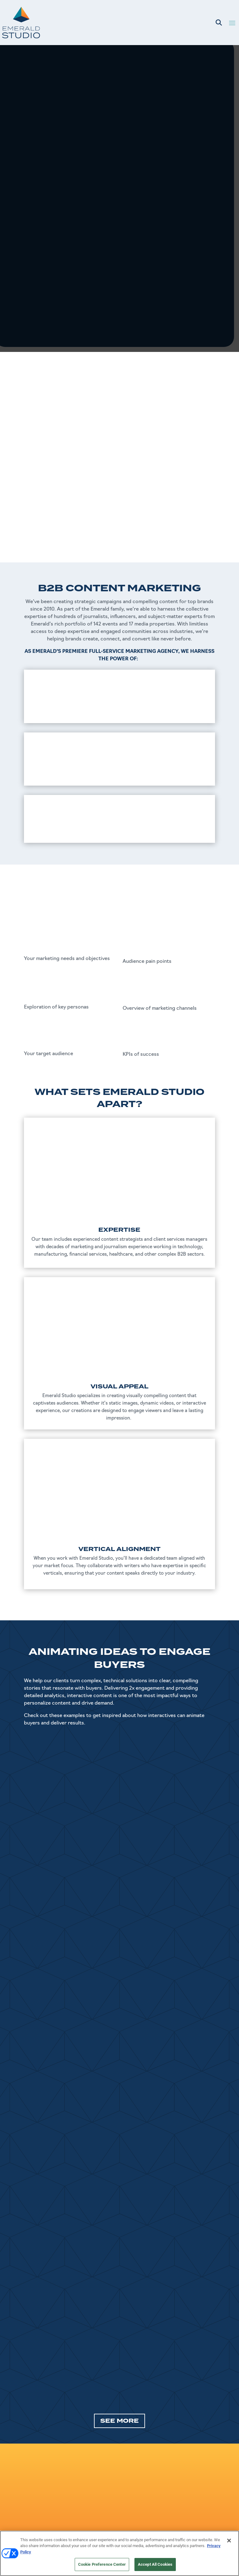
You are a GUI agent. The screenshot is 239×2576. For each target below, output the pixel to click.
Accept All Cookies (155, 2564)
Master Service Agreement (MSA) (180, 2495)
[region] (119, 2553)
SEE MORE (119, 2269)
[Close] (229, 2540)
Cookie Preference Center (102, 2564)
